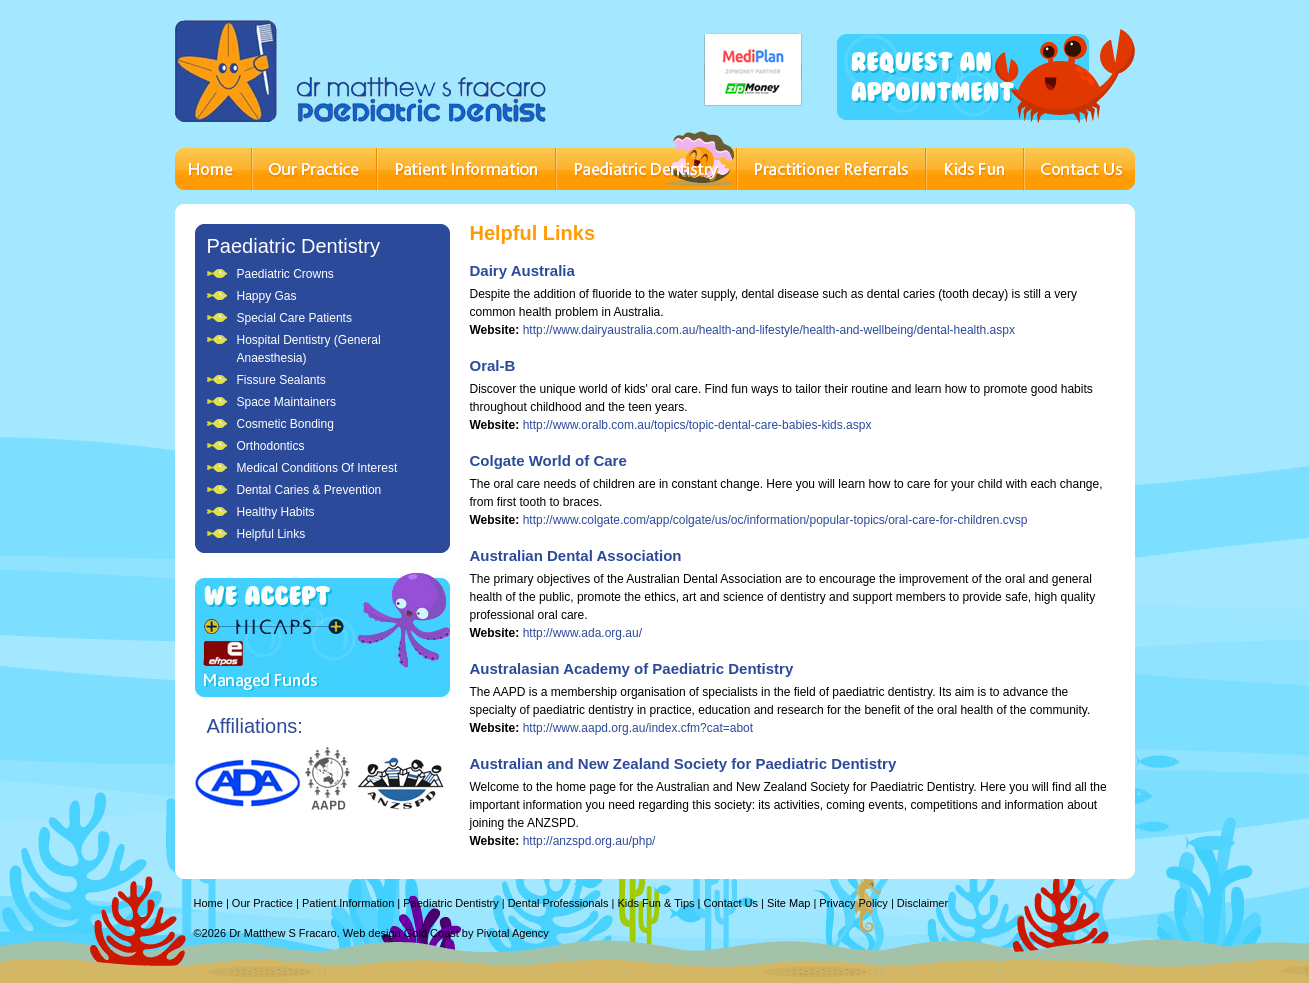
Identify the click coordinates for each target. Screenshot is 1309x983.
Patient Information (348, 903)
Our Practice (262, 903)
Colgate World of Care (548, 460)
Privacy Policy (853, 903)
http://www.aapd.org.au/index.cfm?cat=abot (638, 728)
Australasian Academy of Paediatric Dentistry (632, 668)
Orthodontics (271, 446)
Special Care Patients (294, 318)
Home (208, 903)
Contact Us (731, 903)
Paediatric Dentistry (293, 246)
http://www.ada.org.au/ (582, 633)
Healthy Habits (276, 512)
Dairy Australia (522, 270)
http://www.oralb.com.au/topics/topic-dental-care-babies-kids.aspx (697, 425)
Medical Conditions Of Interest (317, 468)
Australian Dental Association (576, 555)
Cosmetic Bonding (285, 424)
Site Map (788, 903)
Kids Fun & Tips (656, 903)
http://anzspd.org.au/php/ (589, 841)
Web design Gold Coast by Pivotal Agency (446, 933)
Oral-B (493, 365)
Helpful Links (271, 534)
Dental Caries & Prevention (309, 490)
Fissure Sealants (281, 380)
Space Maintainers (286, 402)
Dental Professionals (558, 903)
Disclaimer (922, 903)
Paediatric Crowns (285, 274)
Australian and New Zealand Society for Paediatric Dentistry (683, 763)
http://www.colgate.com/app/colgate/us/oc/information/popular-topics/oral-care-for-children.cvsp (775, 520)
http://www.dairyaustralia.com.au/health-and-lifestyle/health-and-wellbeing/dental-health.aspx (769, 330)
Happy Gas (267, 296)
